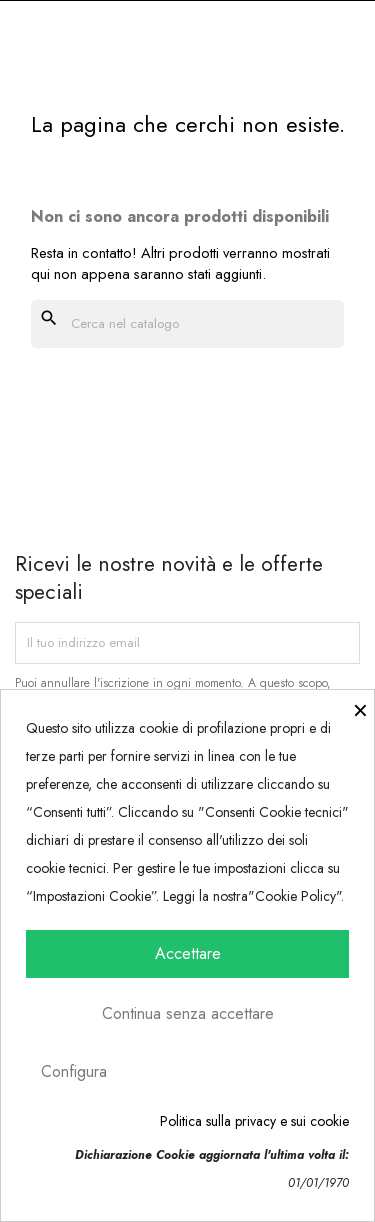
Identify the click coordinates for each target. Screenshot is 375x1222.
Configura (74, 1071)
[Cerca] (187, 324)
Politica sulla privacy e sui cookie (254, 1121)
